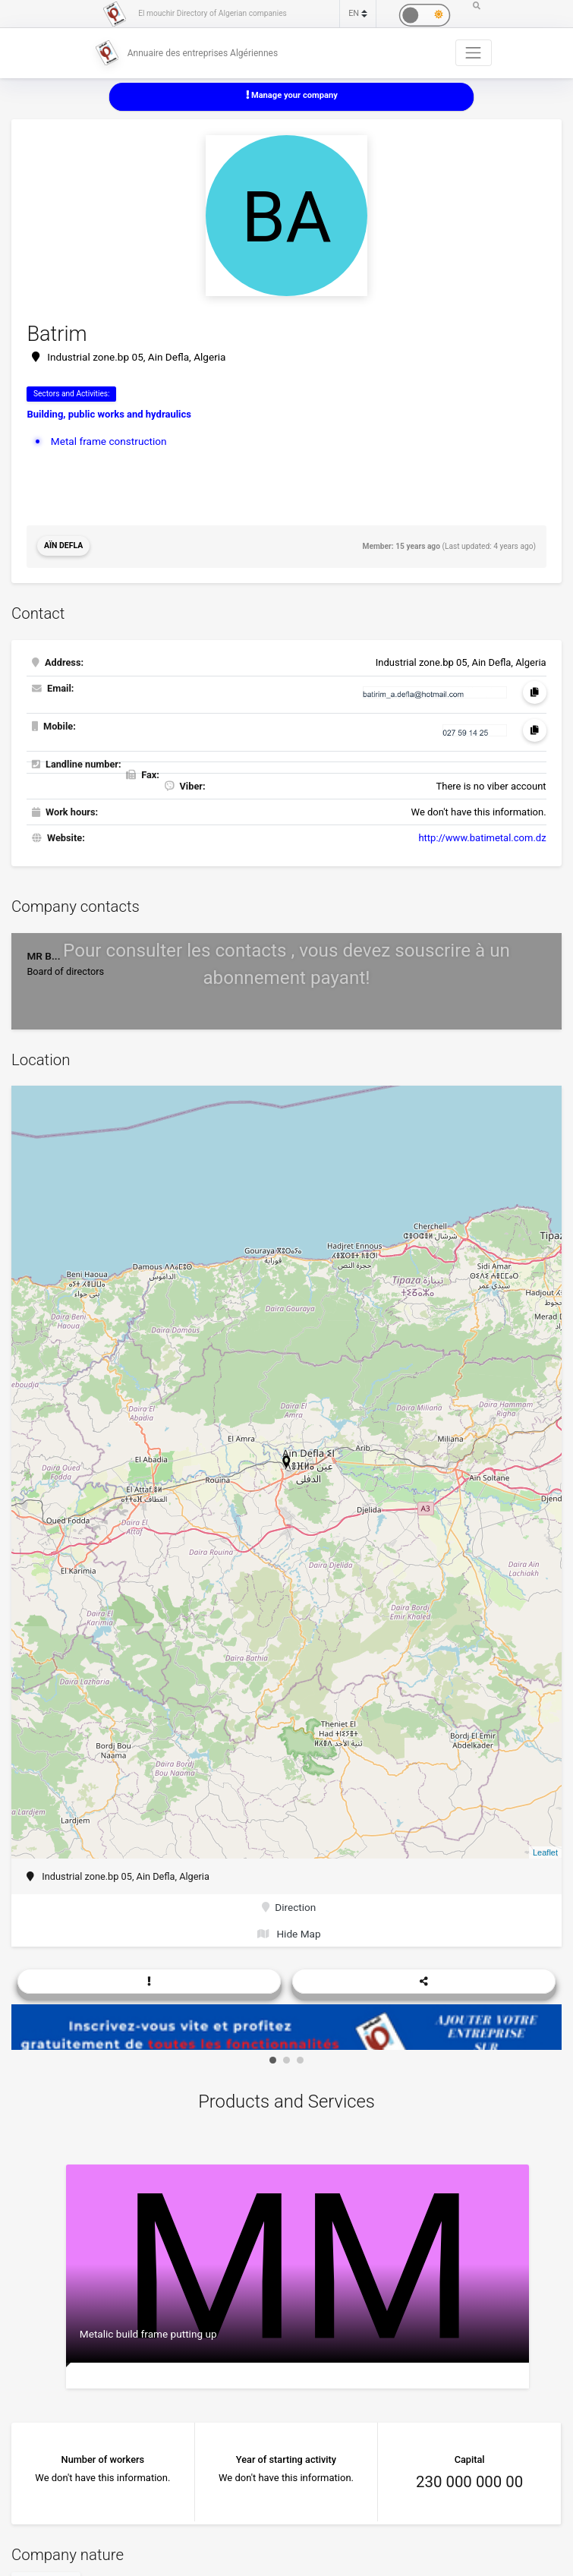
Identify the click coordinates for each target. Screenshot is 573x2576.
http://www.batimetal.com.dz (482, 835)
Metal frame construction (105, 439)
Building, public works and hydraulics (109, 413)
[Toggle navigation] (473, 52)
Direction (289, 1903)
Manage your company (291, 95)
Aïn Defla (63, 545)
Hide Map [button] (290, 1928)
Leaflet (545, 1850)
